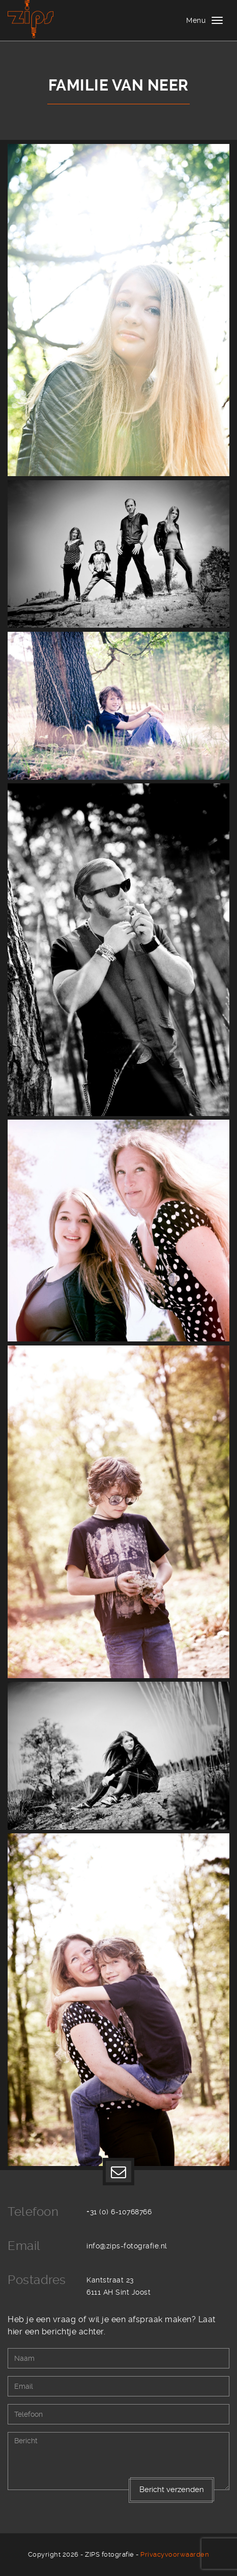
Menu (195, 20)
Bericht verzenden (171, 2489)
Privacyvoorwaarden (174, 2554)
